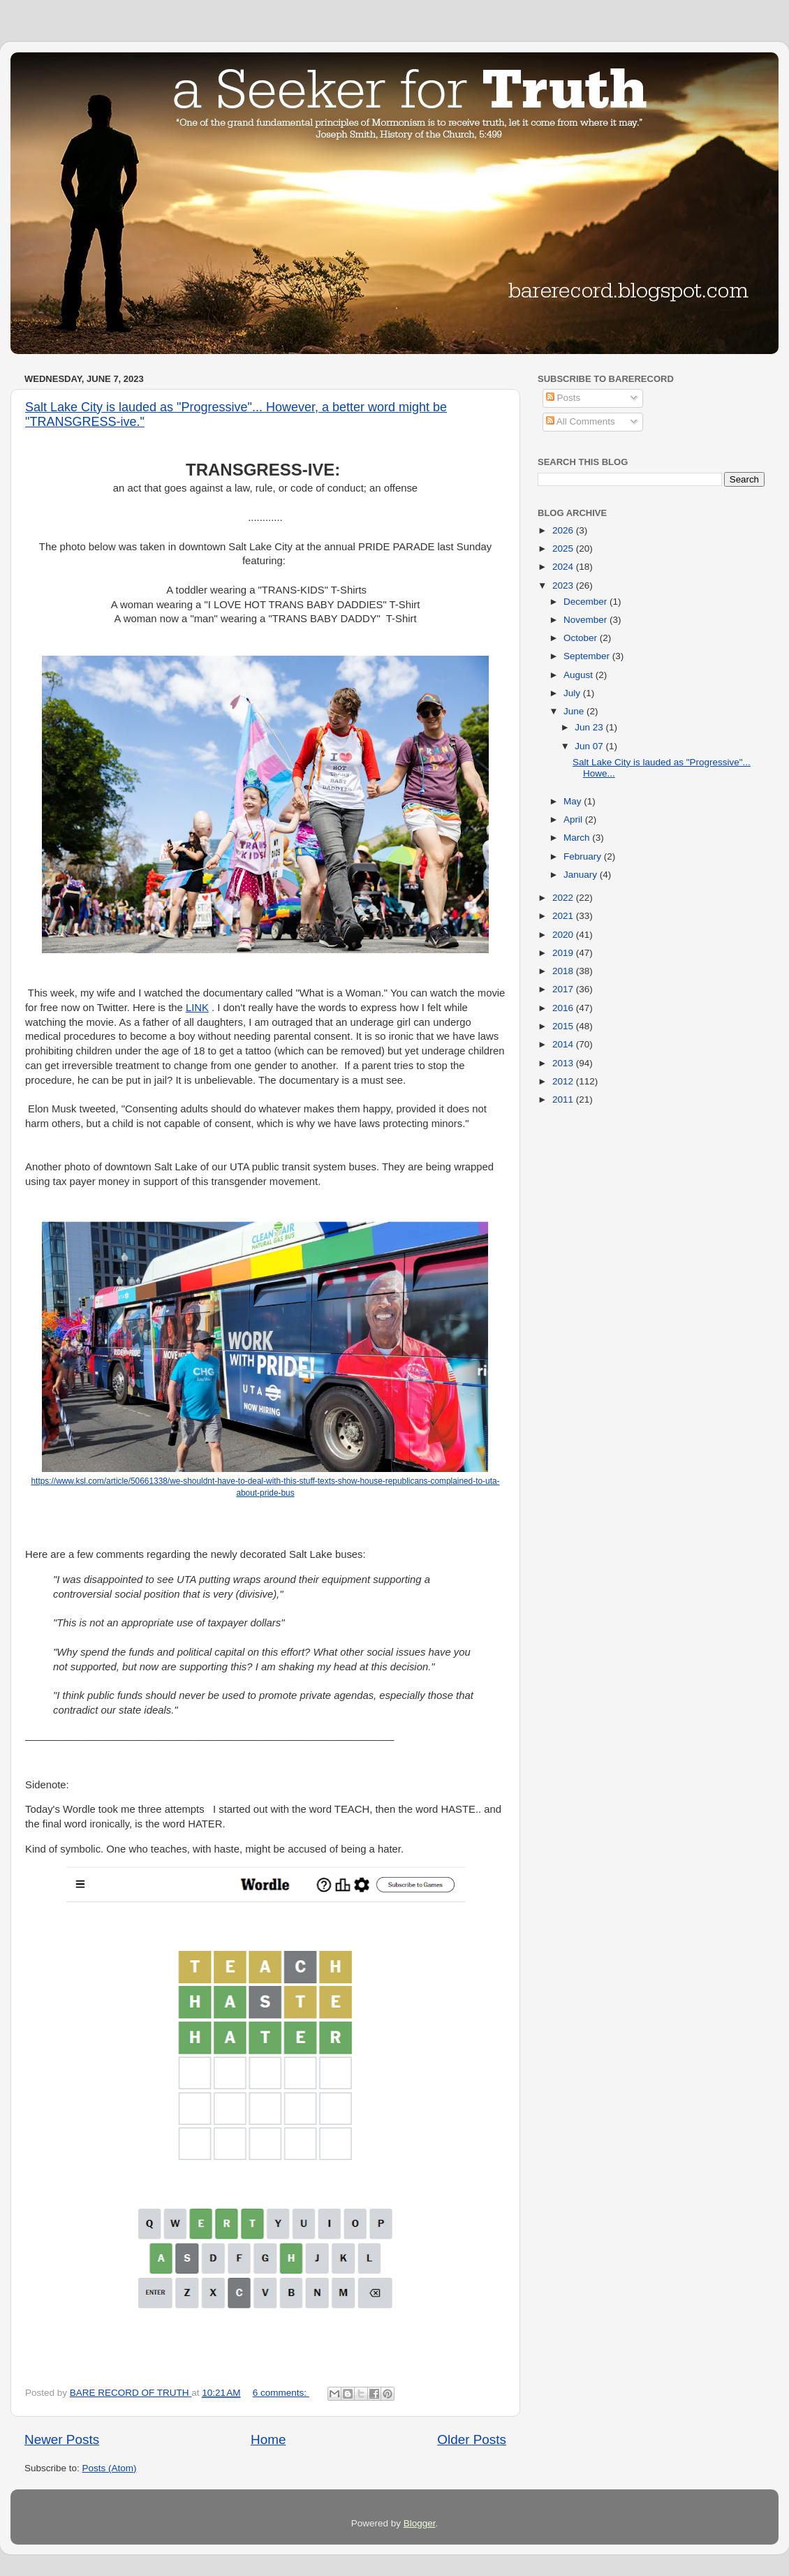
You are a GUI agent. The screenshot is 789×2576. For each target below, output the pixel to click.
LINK (197, 1007)
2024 (564, 566)
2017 (564, 989)
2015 (564, 1026)
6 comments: (281, 2392)
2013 (564, 1063)
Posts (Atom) (109, 2468)
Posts (563, 397)
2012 (564, 1081)
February (583, 856)
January (581, 874)
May (573, 801)
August (579, 675)
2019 (564, 953)
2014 (564, 1044)
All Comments (580, 421)
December (586, 601)
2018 (564, 971)
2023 (564, 585)
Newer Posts (61, 2439)
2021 (564, 916)
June (575, 711)
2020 (564, 934)
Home (268, 2439)
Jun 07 (590, 746)
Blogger (420, 2523)
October (581, 638)
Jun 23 (590, 727)
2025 (564, 548)
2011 (564, 1099)
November (586, 619)
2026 (564, 530)
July (573, 693)
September (587, 656)
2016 (564, 1008)
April (574, 819)
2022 (564, 897)
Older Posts (471, 2439)
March (577, 837)
